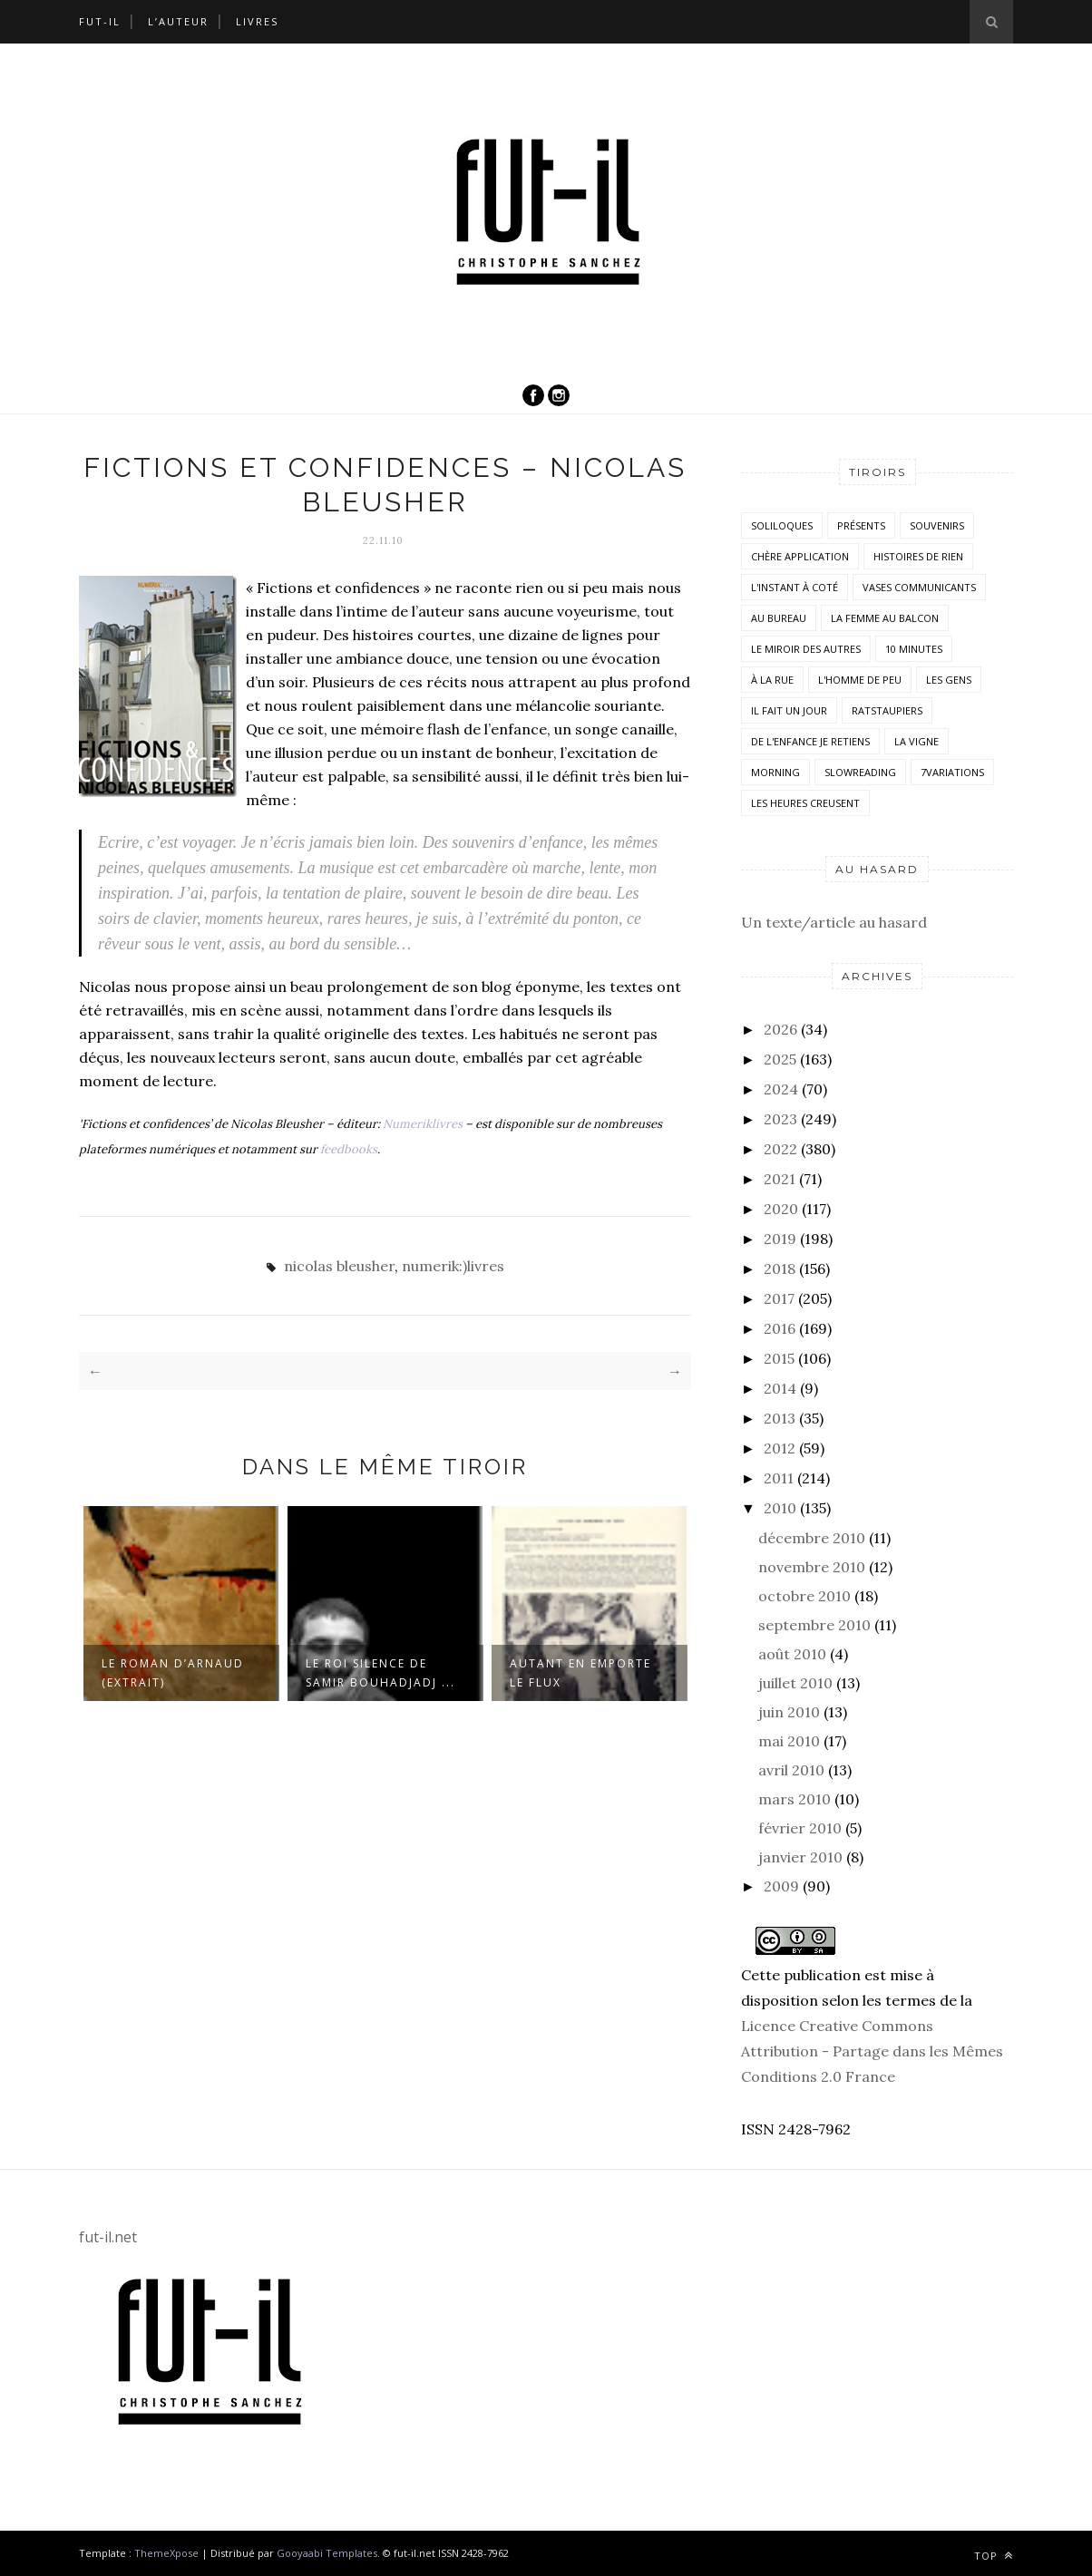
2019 (780, 1239)
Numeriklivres (423, 1124)
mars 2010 (794, 1799)
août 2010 (792, 1654)
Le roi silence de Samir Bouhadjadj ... (380, 1673)
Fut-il (100, 21)
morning (775, 772)
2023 (780, 1119)
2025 (780, 1059)
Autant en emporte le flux (580, 1673)
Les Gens (948, 679)
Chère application (800, 556)
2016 (779, 1328)
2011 (779, 1478)
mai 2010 (789, 1741)
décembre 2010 (811, 1538)
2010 (780, 1508)
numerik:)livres (453, 1266)
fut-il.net (108, 2237)
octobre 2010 (804, 1596)
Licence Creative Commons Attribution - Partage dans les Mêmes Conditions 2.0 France (872, 2051)
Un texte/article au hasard (834, 922)
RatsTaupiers (887, 710)
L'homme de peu (860, 679)
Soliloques (782, 525)
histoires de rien (918, 556)
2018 (779, 1268)
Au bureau (778, 618)
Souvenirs (937, 525)
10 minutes (913, 649)
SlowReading (860, 772)
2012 (779, 1448)
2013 (779, 1418)
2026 (780, 1029)
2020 (781, 1209)
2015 (779, 1358)
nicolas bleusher (339, 1266)
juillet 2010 (795, 1683)
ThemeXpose (166, 2553)
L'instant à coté (794, 587)
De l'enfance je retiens (810, 741)
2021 (779, 1179)
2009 (781, 1886)
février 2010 (800, 1828)
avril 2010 (791, 1770)
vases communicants (919, 587)
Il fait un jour (789, 710)
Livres (257, 21)
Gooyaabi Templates (327, 2553)
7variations (952, 772)
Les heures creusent (805, 803)
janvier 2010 (800, 1857)
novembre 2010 (811, 1567)
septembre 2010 (814, 1625)
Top (993, 2555)
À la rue (772, 679)
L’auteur (178, 21)
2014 (780, 1388)
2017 (779, 1298)
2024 (781, 1089)
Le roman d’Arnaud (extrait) (173, 1673)
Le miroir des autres (806, 649)
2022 (780, 1149)
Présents (861, 525)
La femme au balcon (885, 618)
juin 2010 (789, 1712)
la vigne (916, 741)
